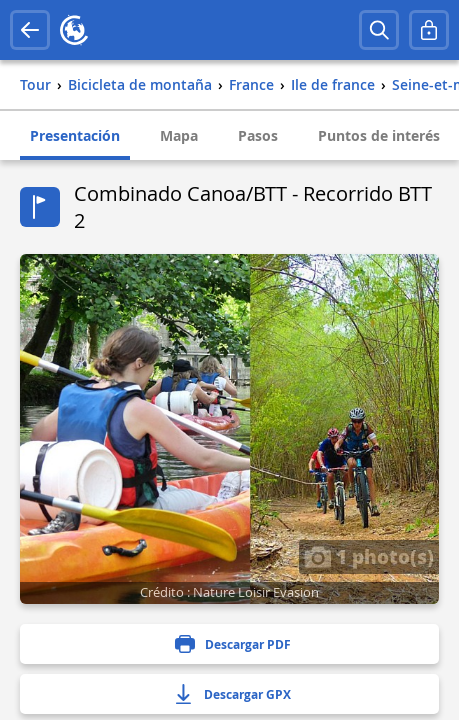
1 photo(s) (369, 556)
